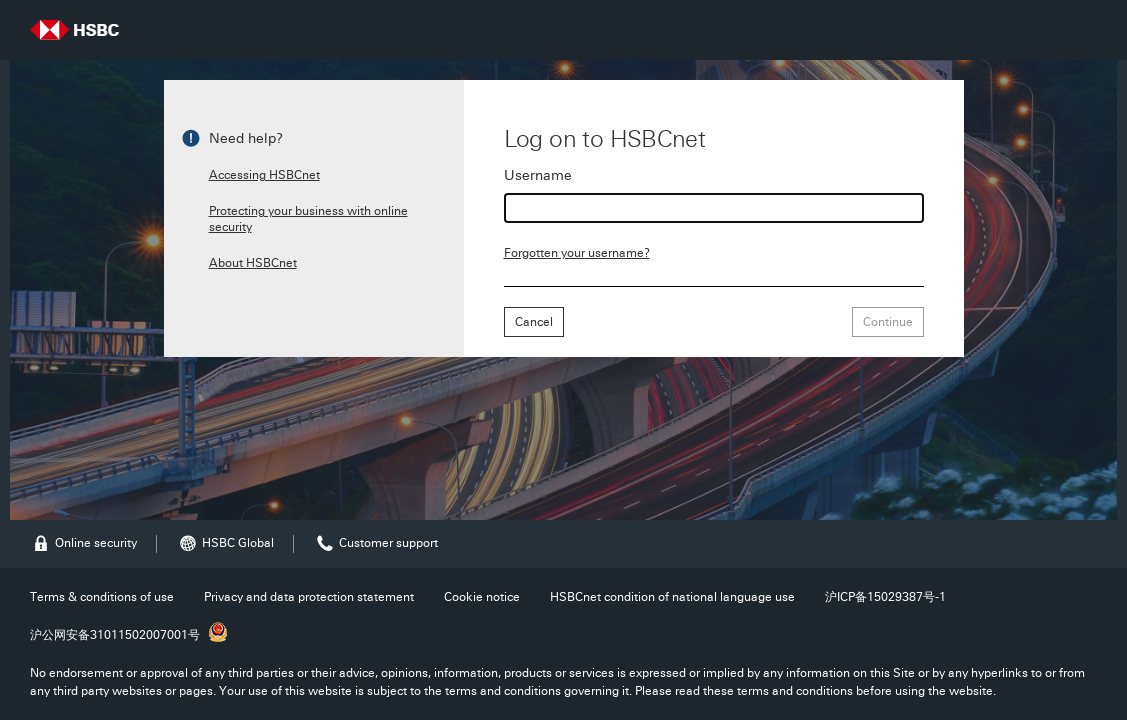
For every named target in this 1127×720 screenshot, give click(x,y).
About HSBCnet (253, 263)
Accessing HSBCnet (264, 175)
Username (538, 176)
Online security (83, 543)
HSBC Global (225, 543)
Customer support (376, 543)
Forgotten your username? (577, 253)
